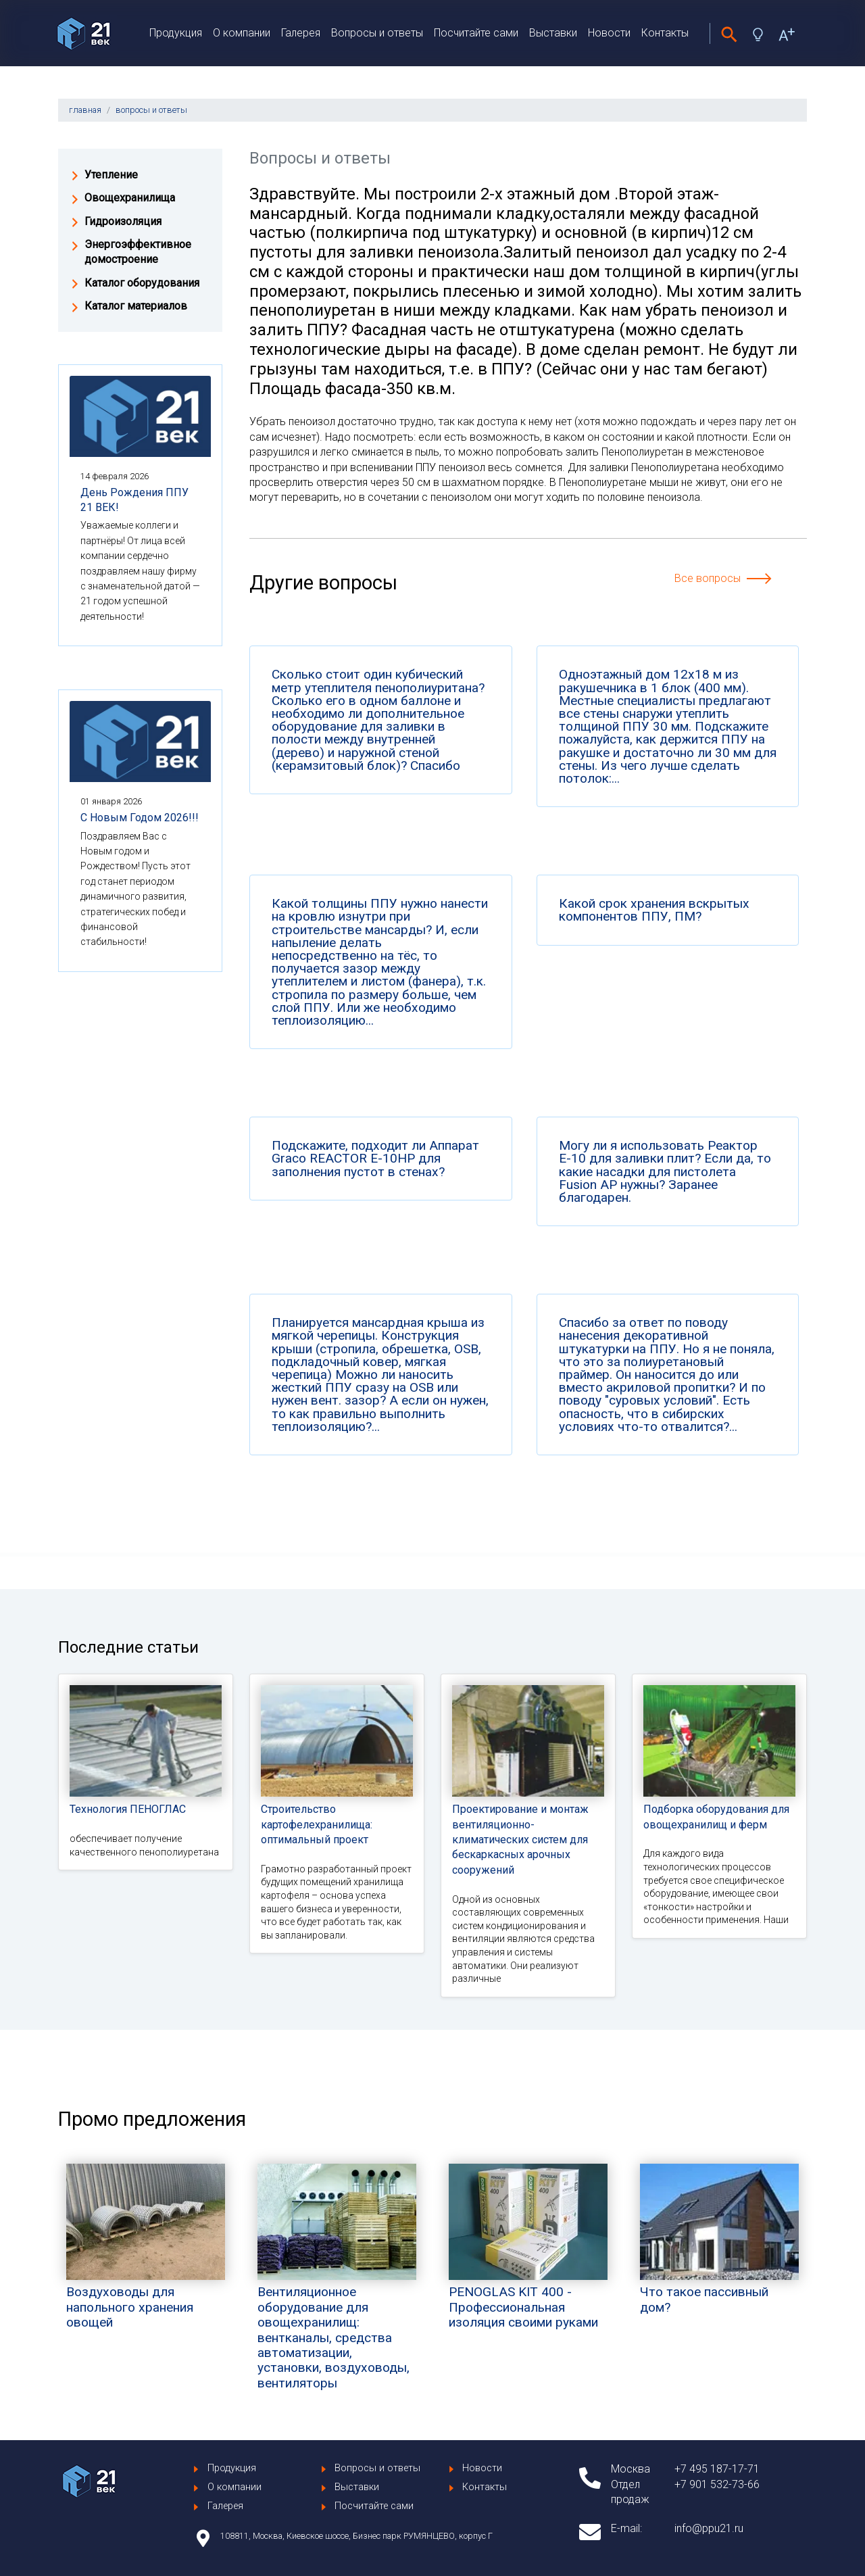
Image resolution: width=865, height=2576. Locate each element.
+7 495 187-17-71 (717, 2468)
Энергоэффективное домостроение (137, 252)
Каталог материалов (135, 305)
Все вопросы (707, 578)
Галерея (300, 32)
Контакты (665, 32)
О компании (241, 32)
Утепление (111, 174)
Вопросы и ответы (377, 32)
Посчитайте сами (476, 32)
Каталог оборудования (141, 282)
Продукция (175, 32)
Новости (609, 32)
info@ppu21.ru (708, 2528)
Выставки (553, 32)
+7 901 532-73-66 (717, 2484)
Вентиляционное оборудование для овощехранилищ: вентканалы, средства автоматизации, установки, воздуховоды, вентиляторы (336, 2303)
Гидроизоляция (123, 221)
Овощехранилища (129, 197)
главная (85, 110)
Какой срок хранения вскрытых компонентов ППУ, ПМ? (654, 910)
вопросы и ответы (151, 110)
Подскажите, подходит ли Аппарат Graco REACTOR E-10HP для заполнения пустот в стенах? (375, 1158)
